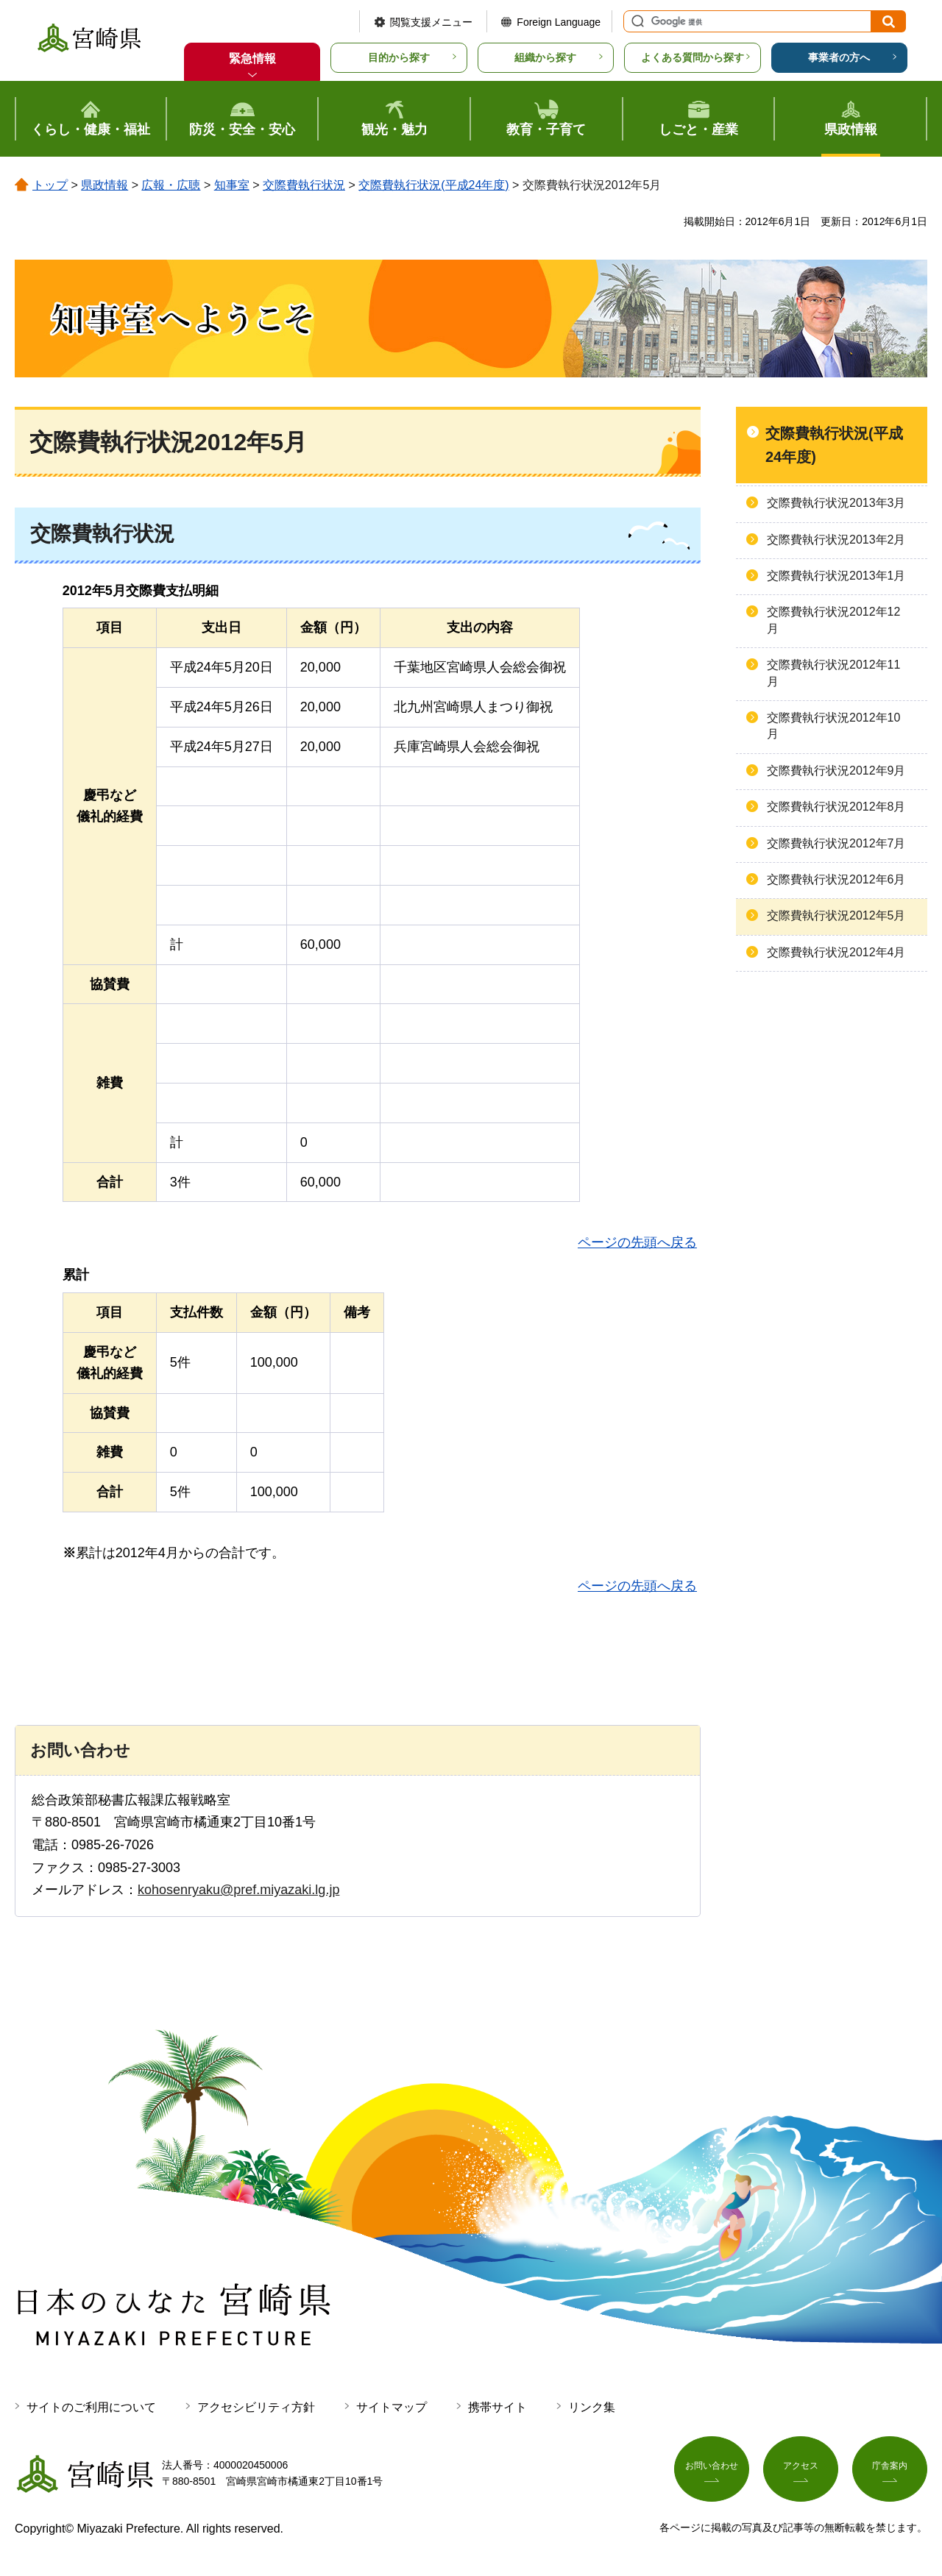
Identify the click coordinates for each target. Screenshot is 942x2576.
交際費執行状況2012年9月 (836, 770)
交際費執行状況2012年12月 (833, 619)
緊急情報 (252, 58)
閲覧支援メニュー (431, 22)
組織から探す (545, 57)
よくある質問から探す (692, 57)
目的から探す (399, 57)
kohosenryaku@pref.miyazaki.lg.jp (238, 1889)
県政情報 (104, 185)
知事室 (231, 185)
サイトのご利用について (91, 2407)
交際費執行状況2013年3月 (836, 503)
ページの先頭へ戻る (637, 1242)
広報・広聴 (170, 185)
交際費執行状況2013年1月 (836, 575)
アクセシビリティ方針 (256, 2407)
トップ (50, 185)
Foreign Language (559, 22)
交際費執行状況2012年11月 (833, 672)
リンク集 (591, 2407)
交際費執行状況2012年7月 (836, 843)
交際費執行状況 (304, 185)
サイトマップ (391, 2407)
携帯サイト (497, 2407)
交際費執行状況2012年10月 (833, 725)
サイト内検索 (636, 21)
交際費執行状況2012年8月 (836, 806)
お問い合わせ (712, 2470)
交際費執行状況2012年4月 (836, 952)
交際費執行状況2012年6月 (836, 879)
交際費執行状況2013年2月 (836, 539)
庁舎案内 (889, 2470)
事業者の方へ (839, 57)
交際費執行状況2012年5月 (836, 915)
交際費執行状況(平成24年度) (433, 185)
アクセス (800, 2470)
